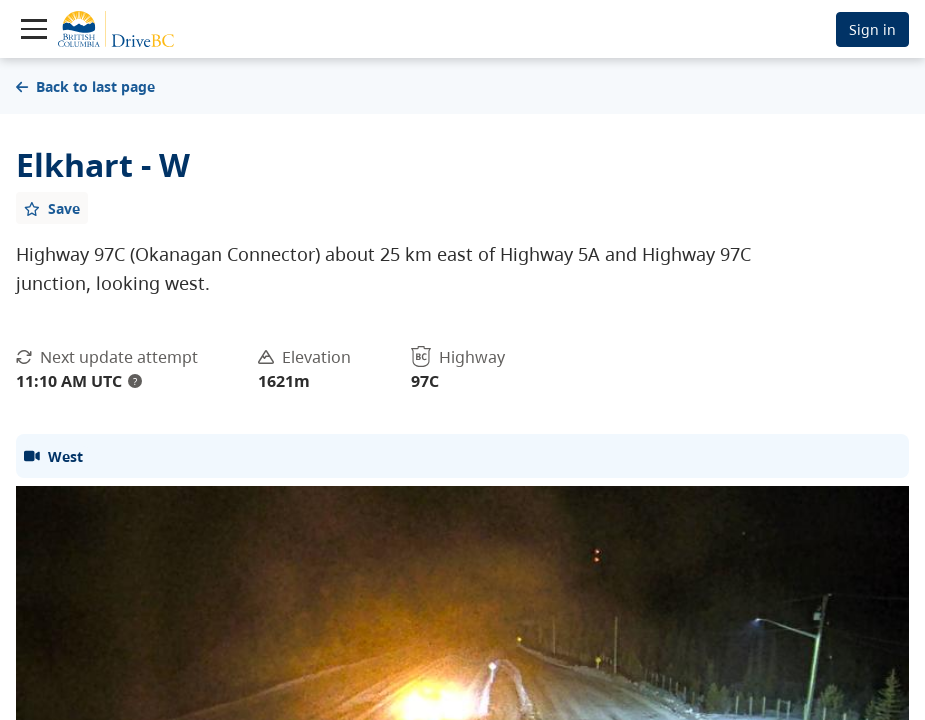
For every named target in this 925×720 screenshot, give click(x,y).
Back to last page (85, 86)
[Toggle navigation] (34, 29)
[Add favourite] (52, 208)
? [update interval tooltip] (135, 381)
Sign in (872, 29)
